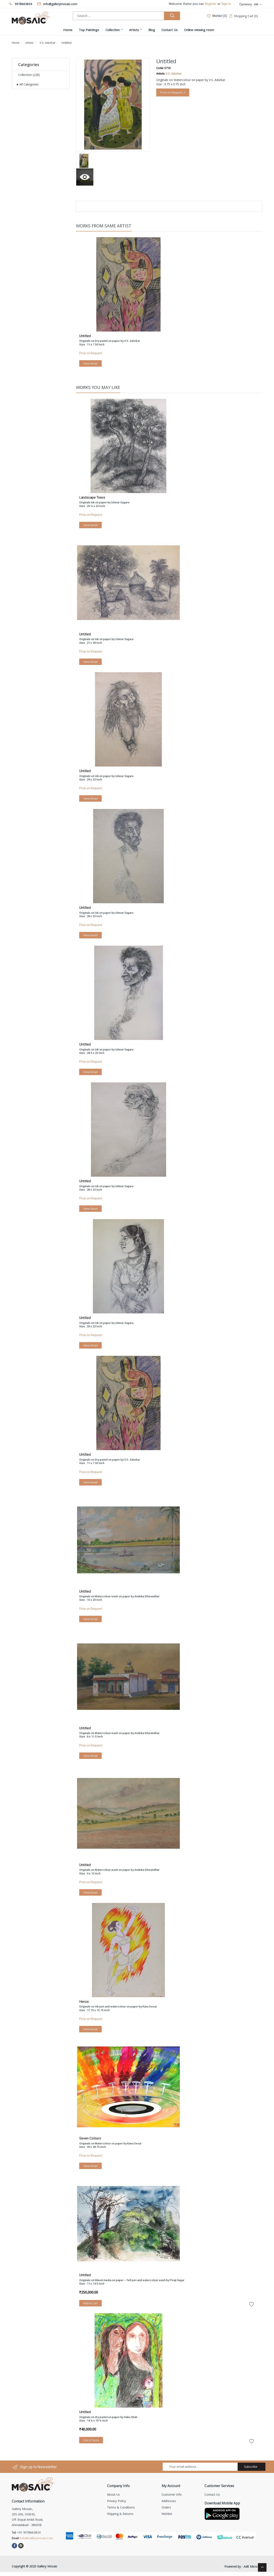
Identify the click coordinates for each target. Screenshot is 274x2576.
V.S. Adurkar (47, 43)
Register (210, 4)
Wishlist (167, 2514)
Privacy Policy (116, 2501)
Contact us (212, 2494)
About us (113, 2494)
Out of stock (91, 2440)
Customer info (172, 2494)
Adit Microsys (253, 2566)
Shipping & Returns (120, 2514)
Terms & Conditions (121, 2507)
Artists (29, 43)
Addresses (169, 2501)
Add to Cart (90, 2303)
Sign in (226, 4)
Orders (166, 2507)
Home (15, 43)
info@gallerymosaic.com (36, 2538)
